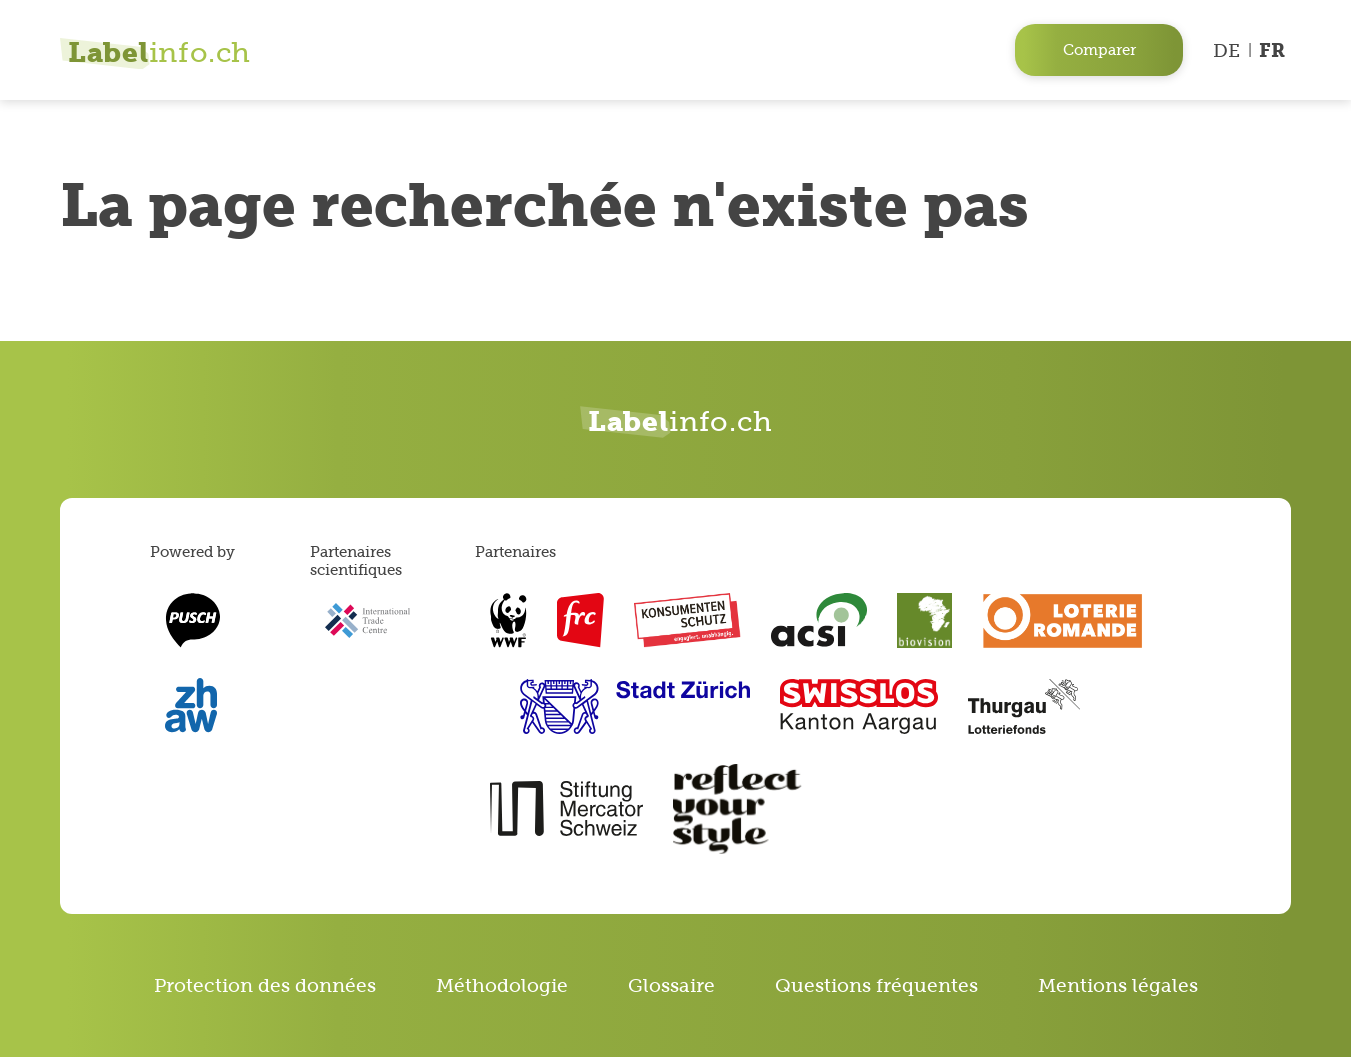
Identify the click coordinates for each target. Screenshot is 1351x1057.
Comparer (1099, 49)
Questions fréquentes (876, 985)
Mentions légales (1118, 985)
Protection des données (265, 985)
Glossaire (671, 985)
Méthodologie (502, 985)
